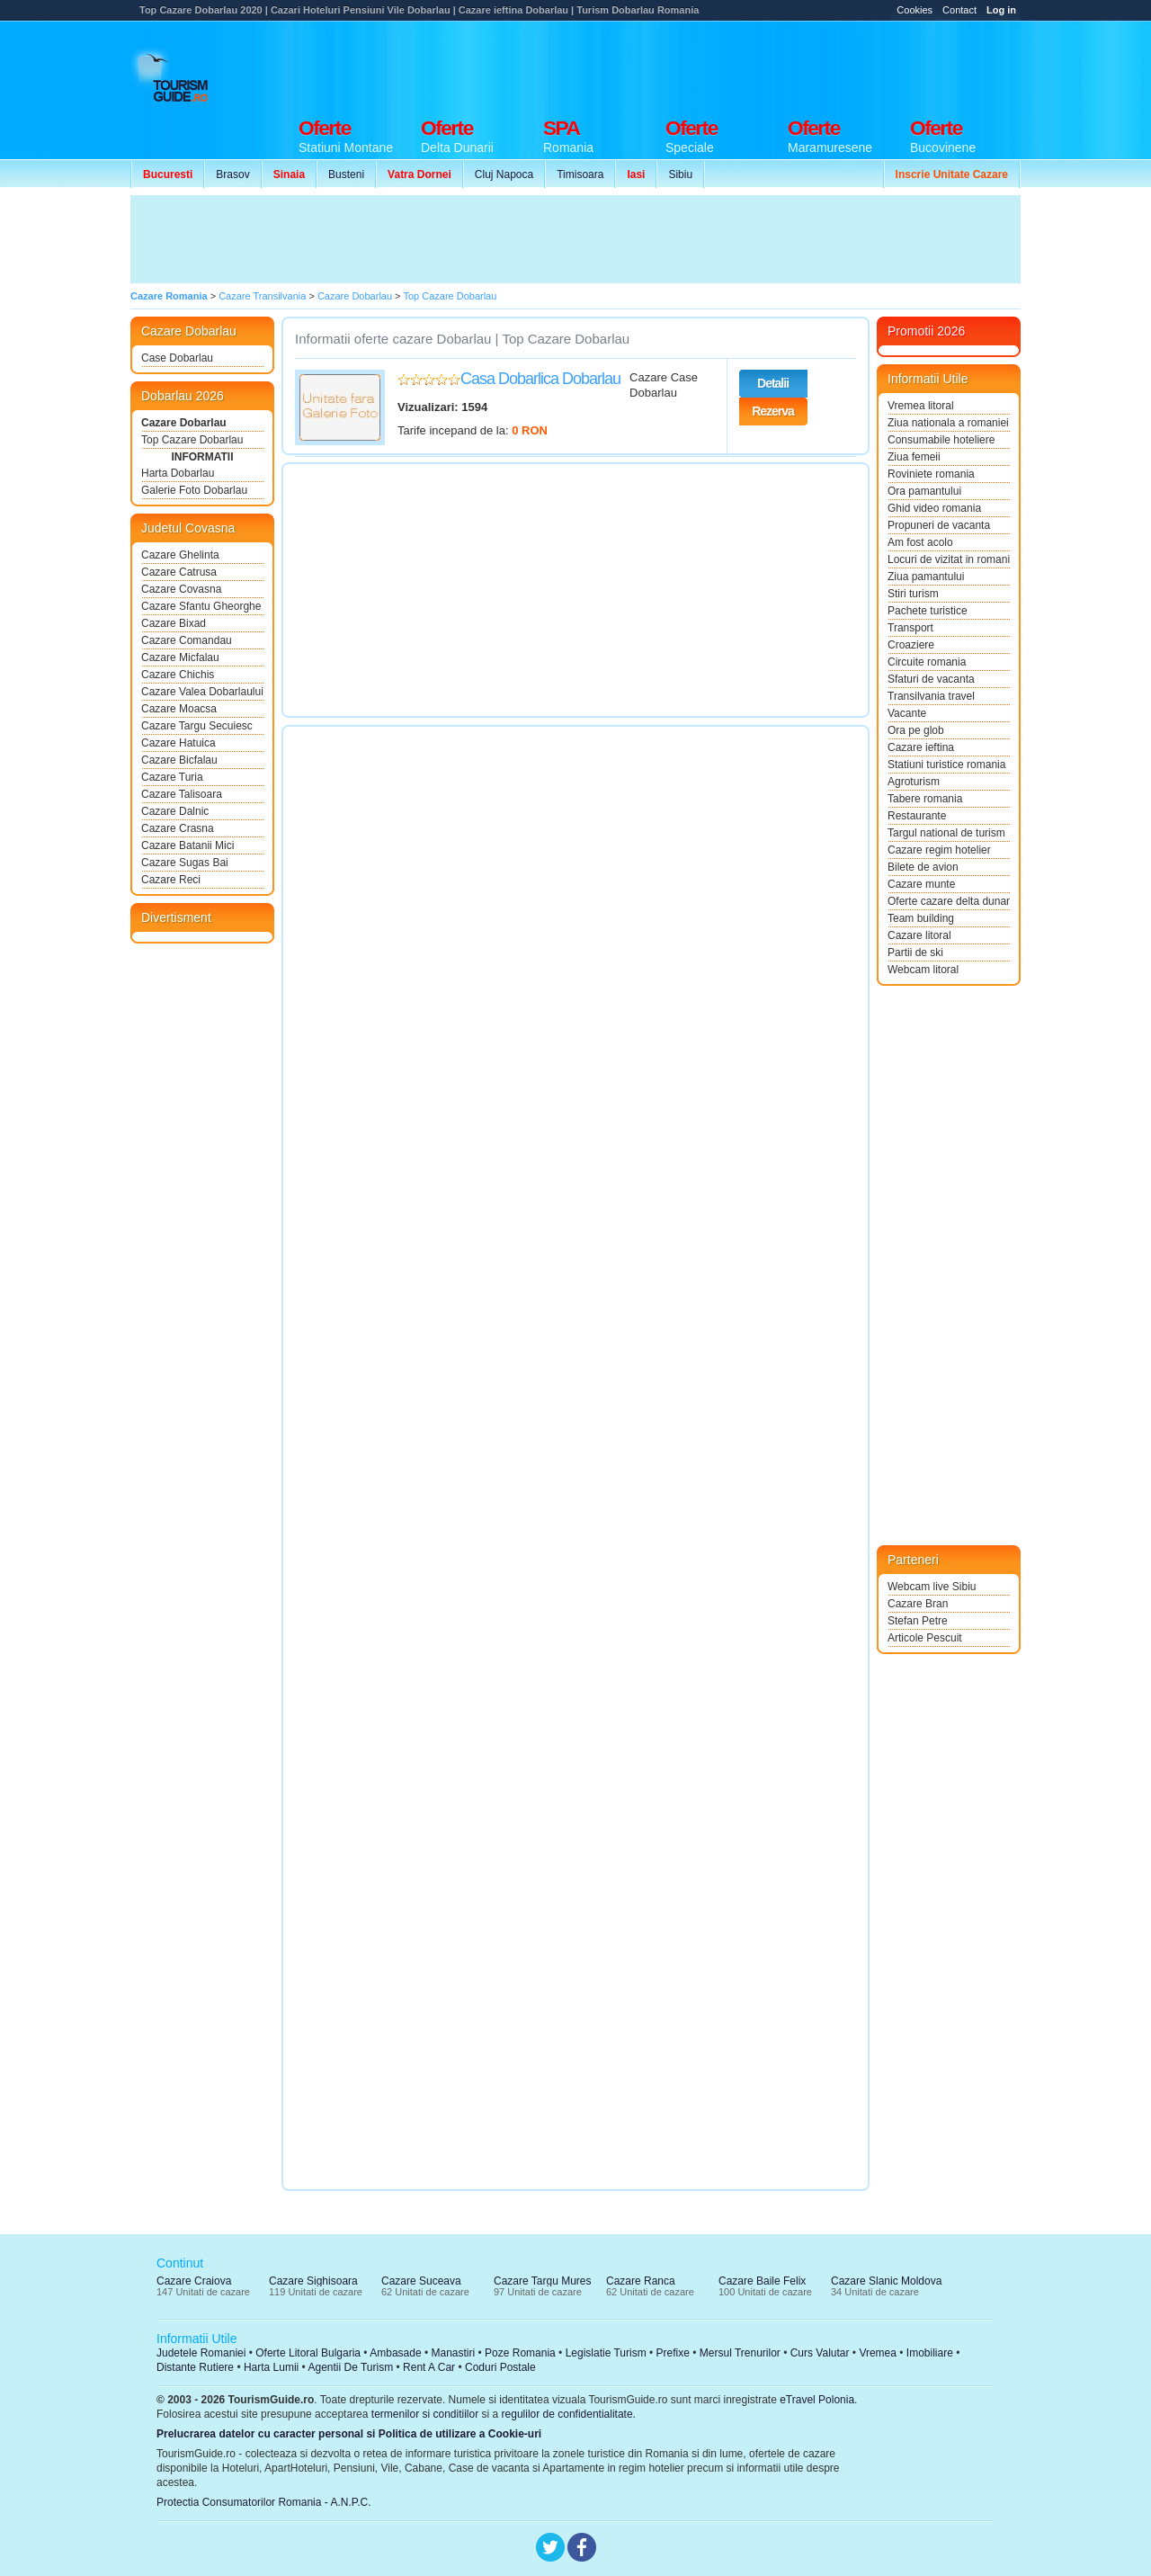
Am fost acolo (920, 542)
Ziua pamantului (926, 576)
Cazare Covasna (181, 589)
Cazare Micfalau (180, 657)
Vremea (878, 2353)
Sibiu (680, 174)
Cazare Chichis (177, 674)
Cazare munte (921, 884)
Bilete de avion (923, 867)
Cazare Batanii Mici (187, 845)
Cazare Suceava (421, 2281)
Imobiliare (929, 2353)
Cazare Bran (918, 1603)
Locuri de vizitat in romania (949, 559)
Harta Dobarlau (177, 473)
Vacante (907, 713)
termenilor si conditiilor (424, 2414)
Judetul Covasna (188, 528)
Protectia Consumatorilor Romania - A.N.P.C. (263, 2502)
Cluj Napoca (504, 174)
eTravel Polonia (817, 2399)
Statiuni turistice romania (946, 764)
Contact (959, 9)
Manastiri (453, 2353)
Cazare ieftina (921, 747)
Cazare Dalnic (175, 811)
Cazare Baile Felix (762, 2281)
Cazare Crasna (177, 828)
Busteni (346, 174)
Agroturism (914, 781)
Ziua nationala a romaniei (948, 422)
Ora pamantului (924, 491)
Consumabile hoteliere (941, 440)
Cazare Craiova (193, 2281)
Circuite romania (927, 662)
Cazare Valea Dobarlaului (202, 691)
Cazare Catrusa (179, 572)
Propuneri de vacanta (939, 525)
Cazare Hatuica (178, 743)
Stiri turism (913, 593)
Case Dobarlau (177, 358)
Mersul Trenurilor (740, 2353)
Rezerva (773, 411)
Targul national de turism (946, 833)
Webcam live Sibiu (932, 1586)
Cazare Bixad (173, 623)
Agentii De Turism (351, 2367)
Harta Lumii (271, 2367)
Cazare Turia (172, 777)
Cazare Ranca (640, 2281)
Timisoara (580, 174)
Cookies (914, 9)
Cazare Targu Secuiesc (197, 726)
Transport (910, 628)
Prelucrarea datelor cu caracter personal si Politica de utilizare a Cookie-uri (348, 2434)
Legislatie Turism (606, 2353)
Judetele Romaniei (200, 2353)
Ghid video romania (934, 508)
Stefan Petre (918, 1620)
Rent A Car (429, 2367)
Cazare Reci (171, 879)
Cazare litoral (919, 935)
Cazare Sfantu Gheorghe (201, 606)
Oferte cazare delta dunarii (949, 901)
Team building (921, 918)
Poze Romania (520, 2353)
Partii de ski (915, 952)
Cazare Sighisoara (313, 2281)
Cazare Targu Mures (543, 2281)
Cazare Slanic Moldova (886, 2281)
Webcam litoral (923, 969)
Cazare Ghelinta (180, 555)
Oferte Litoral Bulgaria (308, 2353)
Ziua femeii (914, 457)
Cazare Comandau (186, 640)
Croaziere (911, 645)
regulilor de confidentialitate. (569, 2414)
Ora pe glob (916, 730)
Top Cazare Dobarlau (192, 440)
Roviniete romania (931, 474)
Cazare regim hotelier (939, 850)
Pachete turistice (928, 610)
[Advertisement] (693, 64)
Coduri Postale (500, 2367)
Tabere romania (925, 798)
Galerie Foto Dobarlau (194, 490)
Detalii (773, 383)
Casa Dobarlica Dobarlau (540, 379)
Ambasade (395, 2353)
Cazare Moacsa (179, 708)
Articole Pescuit (925, 1638)
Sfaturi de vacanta (931, 679)
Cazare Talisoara (181, 794)
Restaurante (917, 815)
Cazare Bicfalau (179, 760)
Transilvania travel (931, 696)
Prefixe (673, 2353)
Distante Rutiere (195, 2367)
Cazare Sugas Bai (184, 862)
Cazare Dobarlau (184, 422)
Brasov (232, 174)
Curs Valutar (820, 2353)
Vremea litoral (921, 405)
